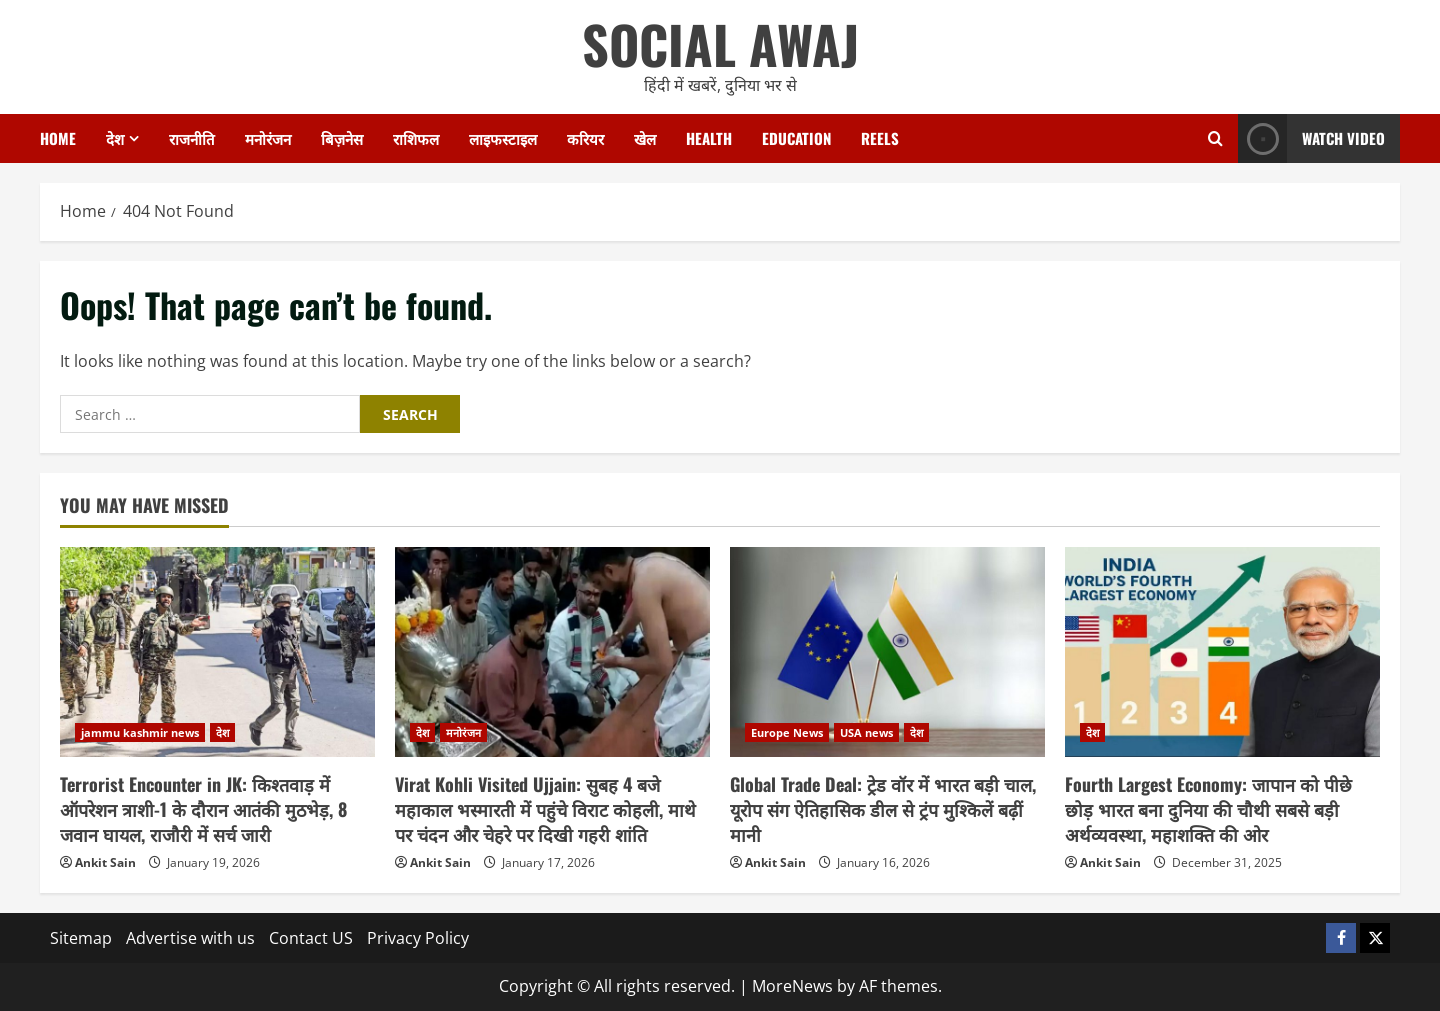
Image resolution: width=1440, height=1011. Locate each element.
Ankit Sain (105, 862)
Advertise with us (190, 938)
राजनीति (192, 138)
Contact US (311, 938)
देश (115, 138)
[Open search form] (1215, 138)
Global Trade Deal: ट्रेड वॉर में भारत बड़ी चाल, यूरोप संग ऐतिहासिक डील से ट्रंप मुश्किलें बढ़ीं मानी (883, 809)
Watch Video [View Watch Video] (1311, 138)
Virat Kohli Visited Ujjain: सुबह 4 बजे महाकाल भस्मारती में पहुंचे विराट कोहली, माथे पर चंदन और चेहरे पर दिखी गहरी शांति (545, 809)
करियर (585, 138)
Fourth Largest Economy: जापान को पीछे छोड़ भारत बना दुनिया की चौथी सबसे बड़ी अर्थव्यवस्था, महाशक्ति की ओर (1208, 809)
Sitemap (81, 938)
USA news (866, 732)
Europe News (787, 732)
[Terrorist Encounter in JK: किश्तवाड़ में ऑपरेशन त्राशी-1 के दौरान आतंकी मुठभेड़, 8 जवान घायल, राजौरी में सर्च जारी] (217, 652)
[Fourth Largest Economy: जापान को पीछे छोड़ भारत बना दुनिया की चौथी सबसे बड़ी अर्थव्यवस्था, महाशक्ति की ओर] (1222, 652)
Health (709, 138)
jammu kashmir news (140, 732)
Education (796, 138)
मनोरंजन (268, 138)
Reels (880, 138)
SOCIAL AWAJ (720, 43)
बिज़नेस (342, 138)
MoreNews (792, 986)
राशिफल (416, 138)
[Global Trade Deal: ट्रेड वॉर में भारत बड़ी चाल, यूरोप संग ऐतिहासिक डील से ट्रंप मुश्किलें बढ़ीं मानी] (887, 652)
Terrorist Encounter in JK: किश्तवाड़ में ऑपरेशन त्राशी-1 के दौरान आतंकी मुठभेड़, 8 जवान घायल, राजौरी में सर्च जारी (203, 809)
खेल (645, 138)
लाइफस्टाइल (503, 138)
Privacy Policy (418, 938)
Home (58, 138)
